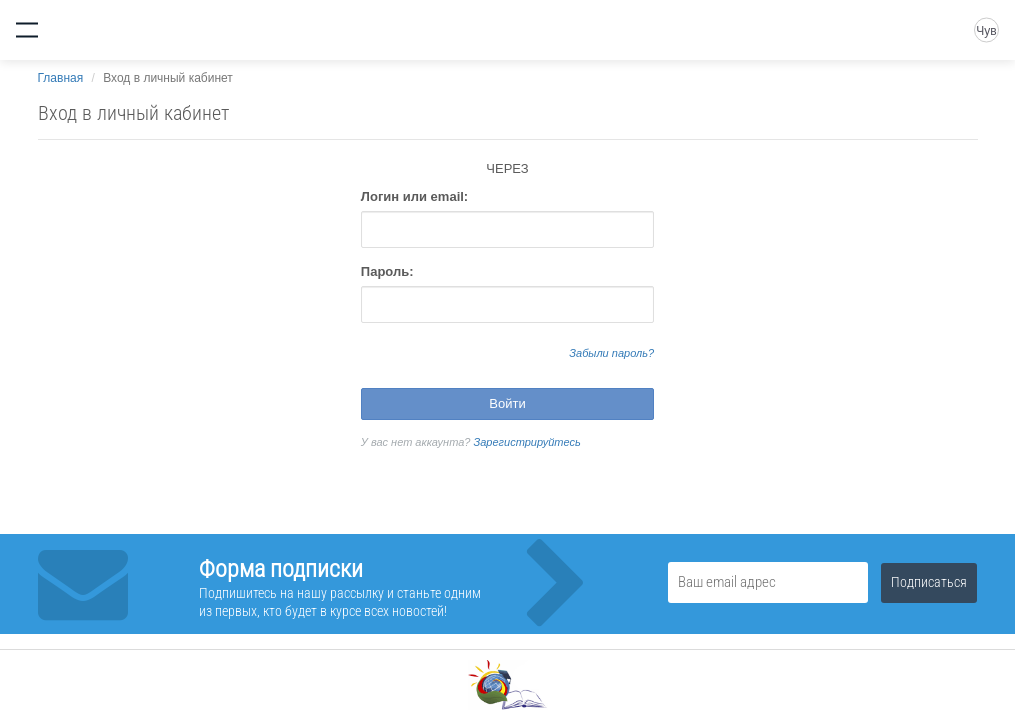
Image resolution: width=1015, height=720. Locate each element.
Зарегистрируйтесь (527, 442)
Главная (61, 78)
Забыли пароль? (611, 353)
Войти (507, 403)
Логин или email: (414, 196)
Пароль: (387, 271)
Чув (986, 31)
